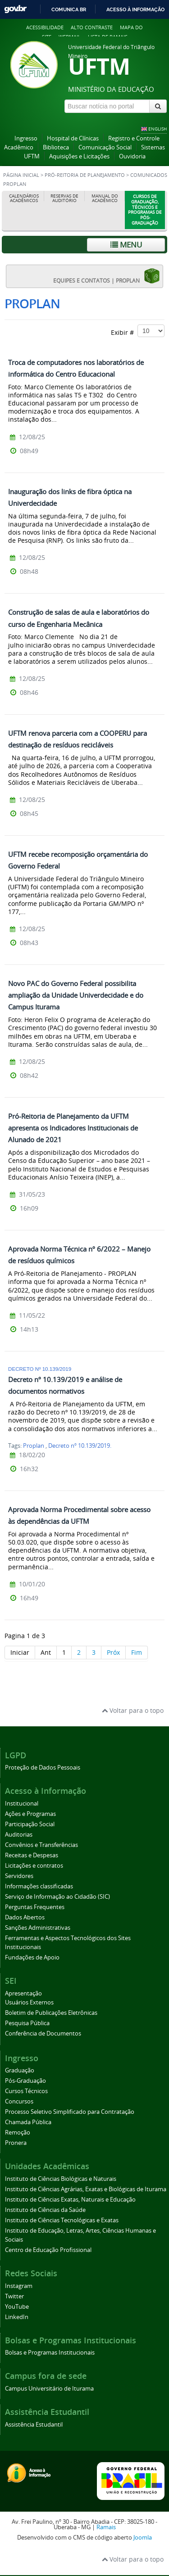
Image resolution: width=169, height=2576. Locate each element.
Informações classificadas (39, 1886)
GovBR (15, 9)
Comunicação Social (105, 147)
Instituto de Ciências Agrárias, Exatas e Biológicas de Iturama (85, 2189)
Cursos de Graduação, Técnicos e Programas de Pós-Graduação (145, 210)
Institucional (21, 1803)
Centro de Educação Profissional (48, 2250)
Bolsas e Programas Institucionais (50, 2352)
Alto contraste (92, 27)
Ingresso (25, 138)
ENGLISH (157, 129)
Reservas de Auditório (64, 198)
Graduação (19, 2070)
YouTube (17, 2306)
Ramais (106, 2527)
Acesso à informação (135, 9)
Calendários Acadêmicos (24, 198)
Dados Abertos (25, 1917)
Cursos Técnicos (26, 2091)
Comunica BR (68, 9)
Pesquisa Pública (27, 2023)
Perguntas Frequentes (34, 1907)
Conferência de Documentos (43, 2033)
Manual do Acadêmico (104, 198)
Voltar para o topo (133, 1710)
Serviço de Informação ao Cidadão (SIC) (57, 1896)
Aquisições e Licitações (79, 156)
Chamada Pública (28, 2122)
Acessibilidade (45, 27)
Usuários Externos (29, 2002)
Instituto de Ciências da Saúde (45, 2210)
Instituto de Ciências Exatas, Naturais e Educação (70, 2199)
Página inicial (21, 175)
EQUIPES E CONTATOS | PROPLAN (106, 276)
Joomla (142, 2537)
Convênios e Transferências (41, 1845)
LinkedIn (16, 2317)
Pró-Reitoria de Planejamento (85, 175)
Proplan (33, 1446)
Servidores (19, 1876)
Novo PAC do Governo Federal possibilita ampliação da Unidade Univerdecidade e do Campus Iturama (75, 995)
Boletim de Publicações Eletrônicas (51, 2013)
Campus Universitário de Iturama (49, 2388)
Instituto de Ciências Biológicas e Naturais (60, 2179)
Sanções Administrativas (37, 1928)
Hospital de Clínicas (73, 138)
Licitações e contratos (34, 1865)
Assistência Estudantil (34, 2424)
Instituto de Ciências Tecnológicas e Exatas (62, 2220)
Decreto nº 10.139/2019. (79, 1446)
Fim (136, 1652)
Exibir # (137, 330)
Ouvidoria (132, 156)
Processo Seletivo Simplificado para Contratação (69, 2112)
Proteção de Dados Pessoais (42, 1767)
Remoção (17, 2132)
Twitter (14, 2296)
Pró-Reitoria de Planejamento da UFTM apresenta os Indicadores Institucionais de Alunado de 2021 (73, 1128)
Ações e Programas (30, 1814)
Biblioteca (56, 147)
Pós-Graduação (25, 2081)
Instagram (18, 2286)
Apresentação (23, 1993)
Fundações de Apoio (32, 1957)
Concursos (19, 2101)
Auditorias (18, 1834)
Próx (113, 1652)
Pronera (16, 2143)
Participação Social (30, 1824)
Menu (126, 244)
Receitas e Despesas (31, 1855)
